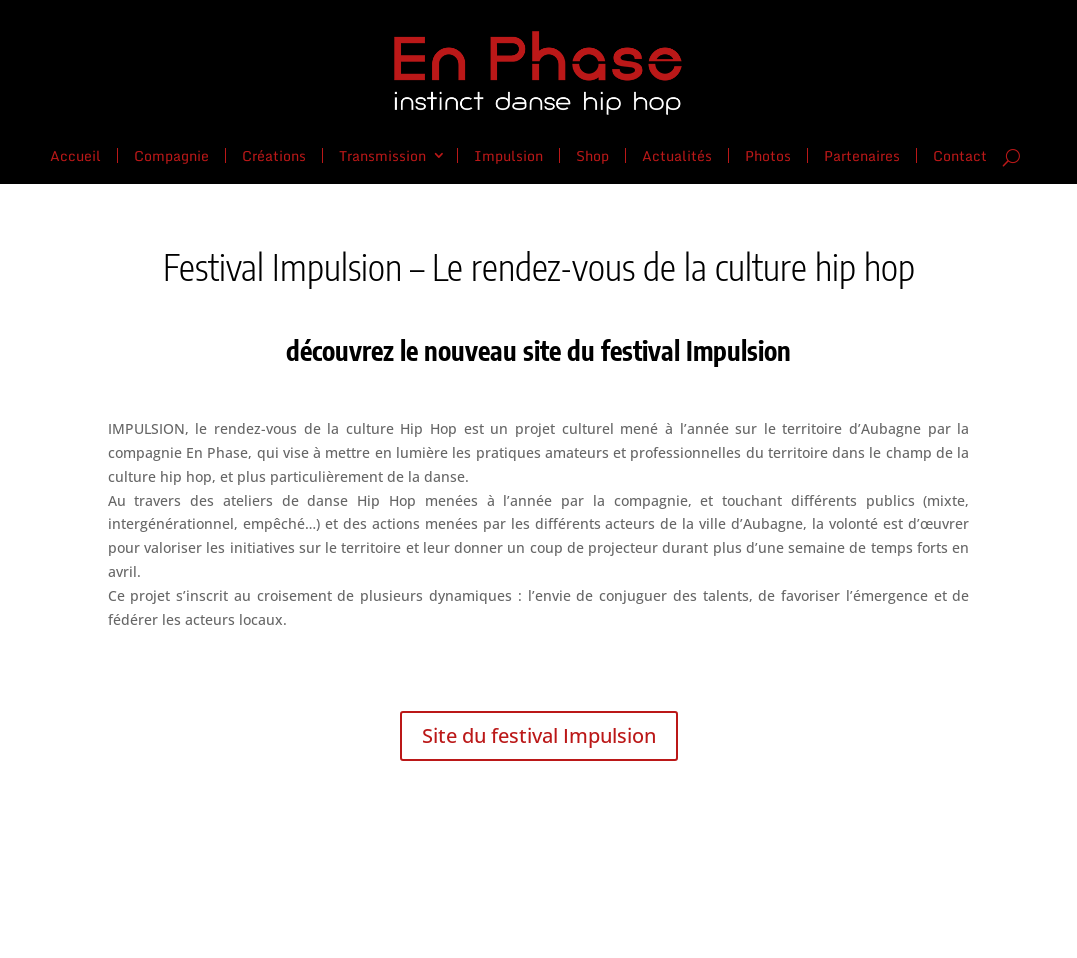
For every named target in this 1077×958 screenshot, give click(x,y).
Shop (592, 154)
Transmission (382, 154)
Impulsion (508, 154)
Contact (960, 156)
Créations (274, 154)
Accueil (75, 154)
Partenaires (862, 154)
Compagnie (171, 154)
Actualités (677, 154)
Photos (768, 154)
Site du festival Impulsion (539, 735)
